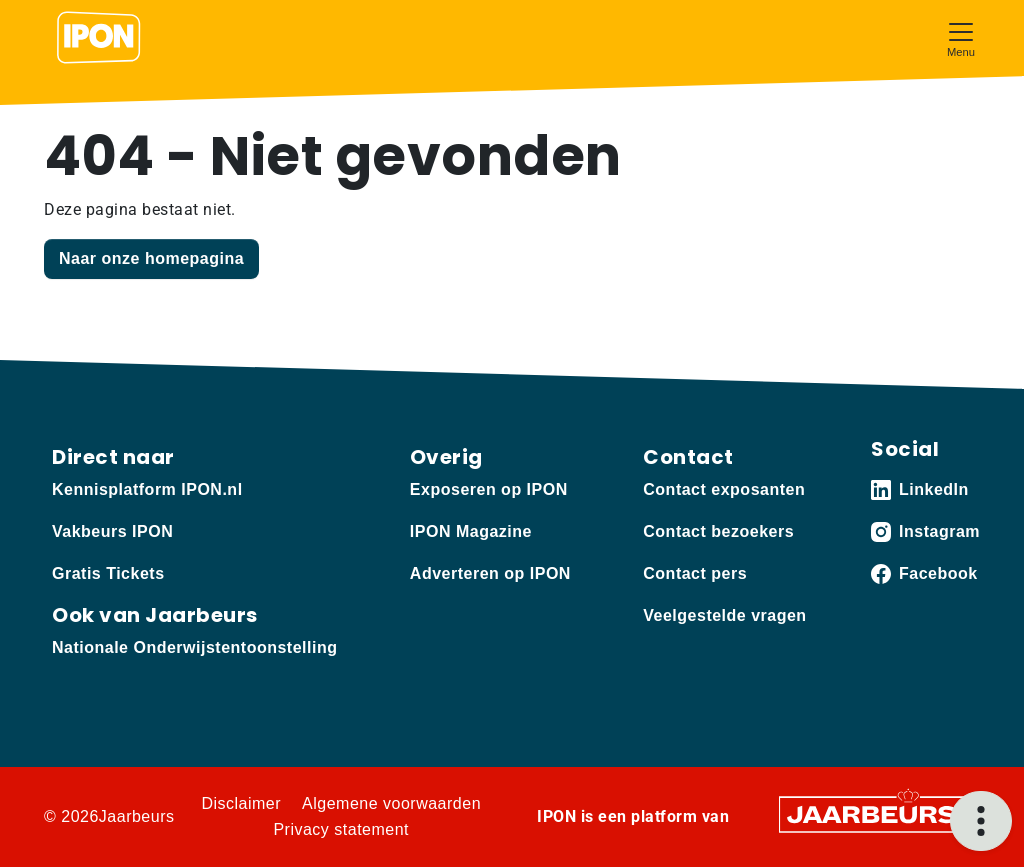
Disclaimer (241, 803)
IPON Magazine (471, 531)
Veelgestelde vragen (724, 615)
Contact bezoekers (718, 531)
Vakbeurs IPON (112, 531)
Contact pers (695, 573)
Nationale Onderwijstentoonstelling (194, 647)
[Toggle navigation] (961, 37)
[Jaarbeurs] (873, 813)
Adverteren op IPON (490, 573)
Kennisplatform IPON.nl (147, 489)
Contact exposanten (724, 489)
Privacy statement (341, 829)
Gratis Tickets (108, 573)
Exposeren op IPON (489, 489)
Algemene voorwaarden (391, 803)
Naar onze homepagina (151, 258)
